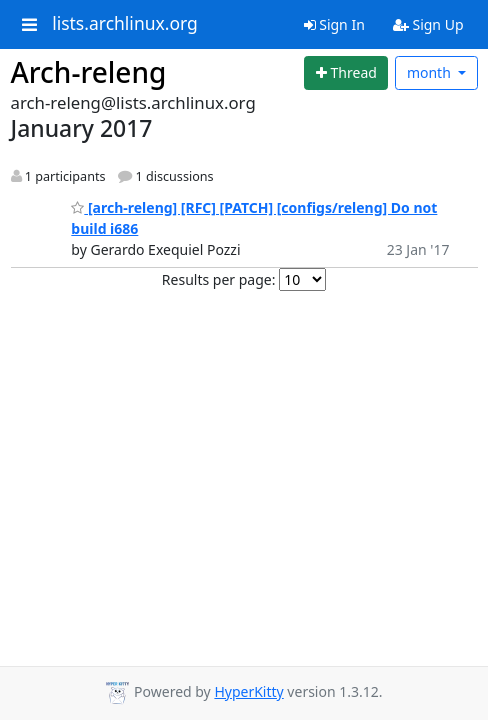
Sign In (334, 24)
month (431, 72)
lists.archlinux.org (125, 24)
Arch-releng (89, 72)
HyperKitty (248, 691)
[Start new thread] (346, 73)
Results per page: (219, 279)
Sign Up (428, 24)
